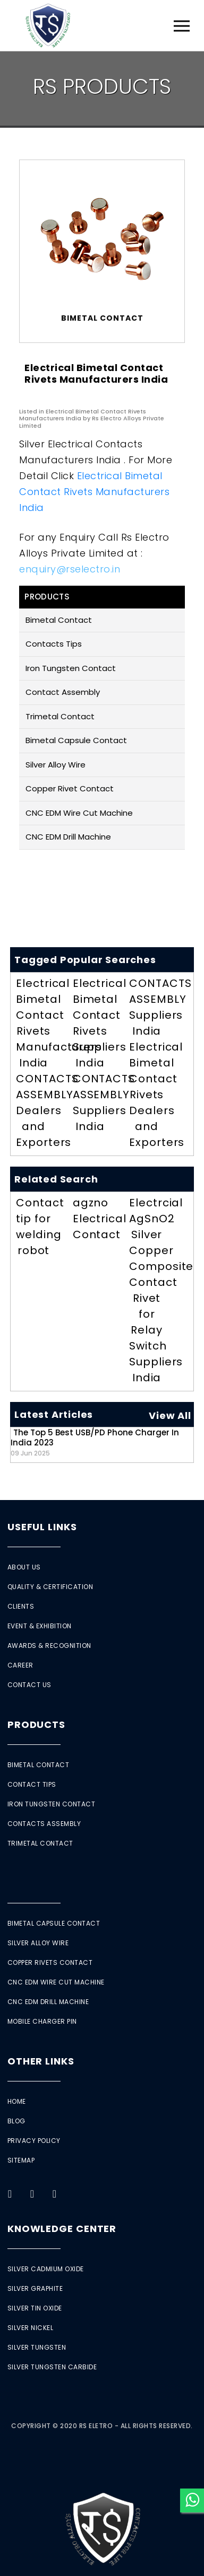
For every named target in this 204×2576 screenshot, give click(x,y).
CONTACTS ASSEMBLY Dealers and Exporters (47, 1110)
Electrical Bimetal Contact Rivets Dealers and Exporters (156, 1094)
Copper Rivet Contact (70, 788)
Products (36, 1724)
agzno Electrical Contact (99, 1218)
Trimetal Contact (60, 716)
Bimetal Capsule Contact (76, 740)
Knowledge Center (61, 2228)
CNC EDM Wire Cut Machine (79, 812)
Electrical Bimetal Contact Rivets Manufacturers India (94, 491)
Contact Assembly (63, 692)
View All (170, 1415)
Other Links (40, 2061)
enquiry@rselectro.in (69, 569)
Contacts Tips (54, 643)
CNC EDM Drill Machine (68, 836)
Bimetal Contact (59, 619)
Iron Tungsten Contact (71, 668)
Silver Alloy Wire (56, 764)
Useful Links (42, 1526)
